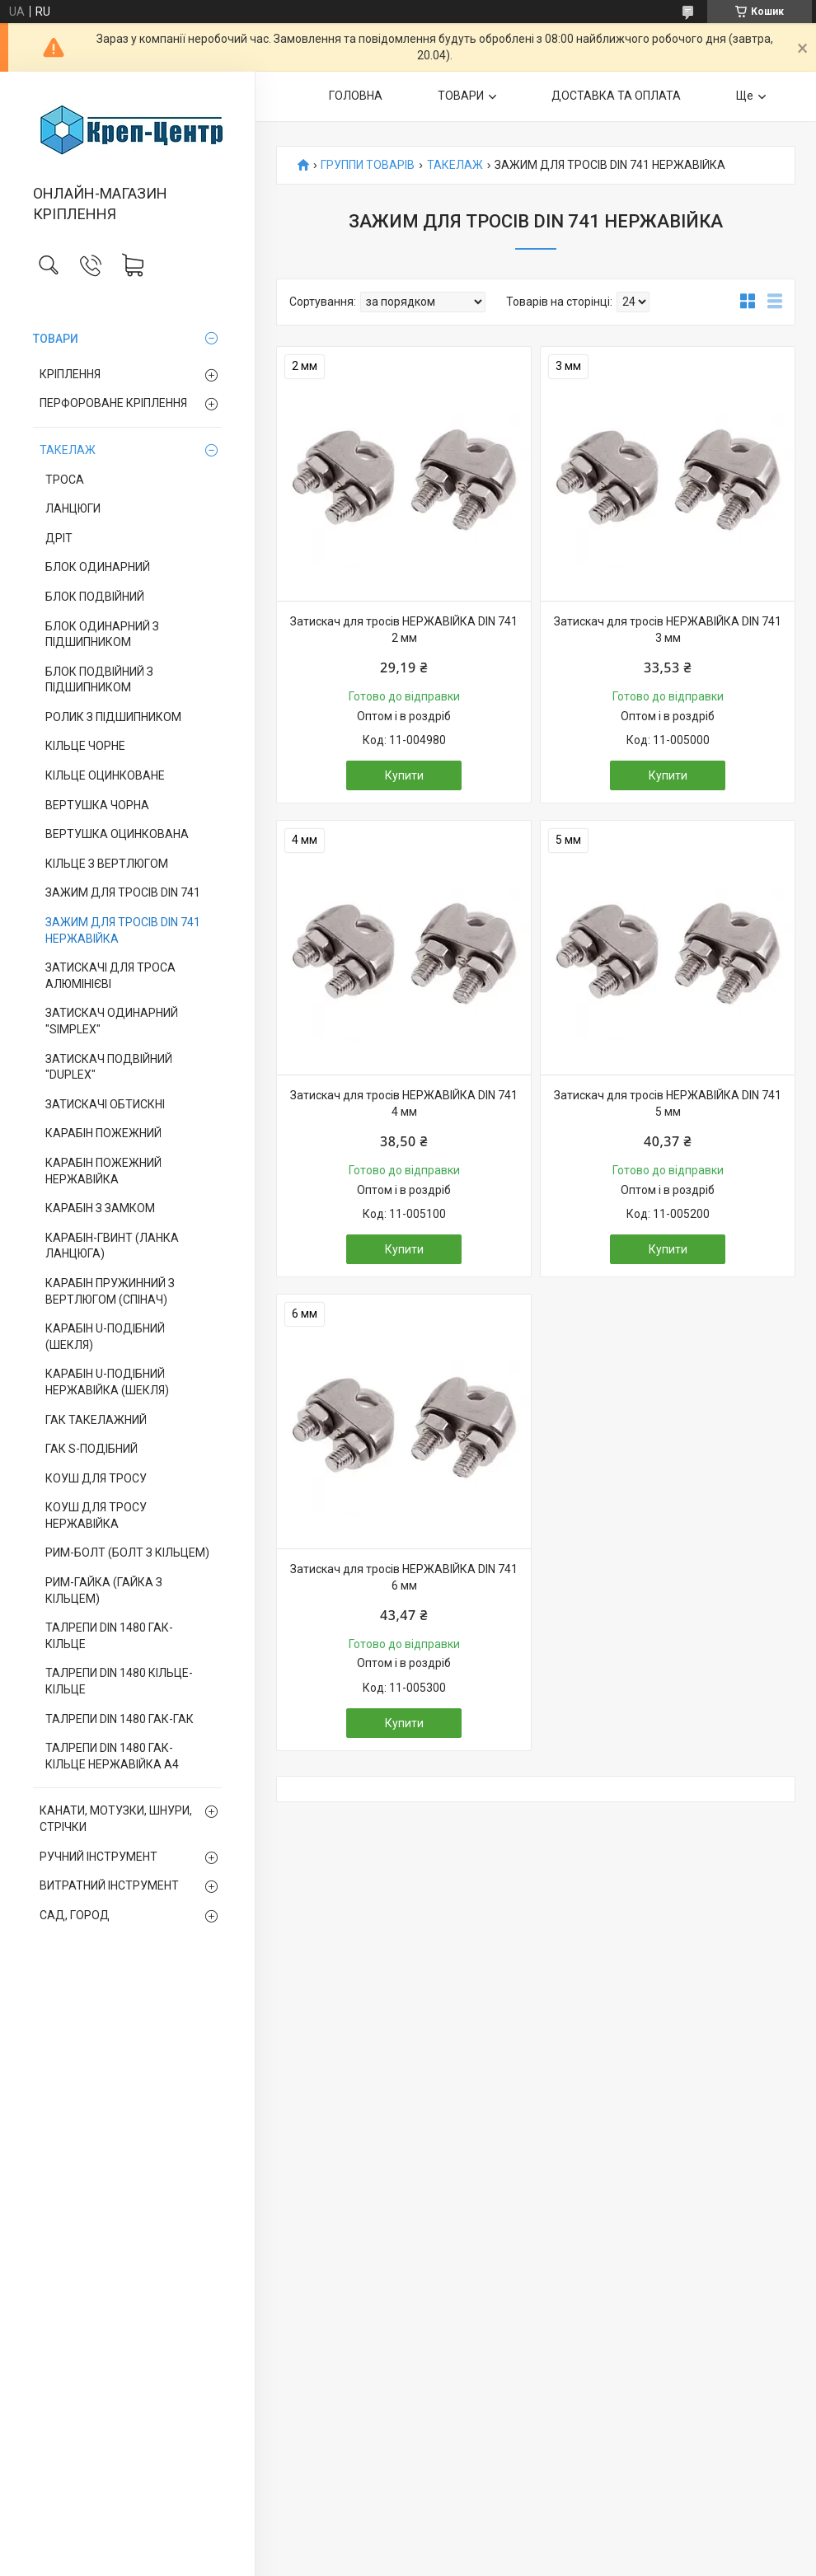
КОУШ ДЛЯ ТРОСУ (96, 1478)
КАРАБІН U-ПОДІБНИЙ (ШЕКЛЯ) (105, 1336)
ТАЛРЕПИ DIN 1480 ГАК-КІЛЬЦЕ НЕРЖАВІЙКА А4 (112, 1756)
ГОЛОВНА (355, 95)
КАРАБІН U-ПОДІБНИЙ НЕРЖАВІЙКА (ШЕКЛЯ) (107, 1382)
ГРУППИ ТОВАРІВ (368, 165)
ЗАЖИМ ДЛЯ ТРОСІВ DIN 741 (122, 892)
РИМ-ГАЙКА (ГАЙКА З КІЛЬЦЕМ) (103, 1590)
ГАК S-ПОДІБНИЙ (91, 1448)
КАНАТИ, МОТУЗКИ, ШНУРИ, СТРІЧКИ (116, 1819)
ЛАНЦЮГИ (73, 508)
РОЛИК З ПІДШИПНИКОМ (113, 717)
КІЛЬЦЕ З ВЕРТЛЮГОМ (106, 863)
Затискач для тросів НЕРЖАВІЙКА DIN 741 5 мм (667, 1103)
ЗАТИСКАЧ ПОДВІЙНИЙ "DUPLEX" (108, 1067)
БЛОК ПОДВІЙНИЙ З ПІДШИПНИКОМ (99, 680)
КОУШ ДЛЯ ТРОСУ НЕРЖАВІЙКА (96, 1515)
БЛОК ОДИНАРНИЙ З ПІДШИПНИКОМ (102, 634)
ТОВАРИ (55, 338)
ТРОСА (64, 479)
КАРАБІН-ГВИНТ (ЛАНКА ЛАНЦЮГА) (112, 1246)
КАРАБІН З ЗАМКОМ (100, 1208)
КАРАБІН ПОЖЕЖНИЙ (103, 1133)
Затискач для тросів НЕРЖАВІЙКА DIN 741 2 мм (404, 629)
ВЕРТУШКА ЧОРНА (97, 805)
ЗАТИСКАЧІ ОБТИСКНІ (105, 1104)
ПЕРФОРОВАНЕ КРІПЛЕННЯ (113, 403)
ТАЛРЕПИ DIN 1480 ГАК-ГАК (119, 1719)
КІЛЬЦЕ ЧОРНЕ (85, 745)
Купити (404, 775)
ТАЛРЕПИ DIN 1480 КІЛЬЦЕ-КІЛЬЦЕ (119, 1681)
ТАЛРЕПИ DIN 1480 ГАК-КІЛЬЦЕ (109, 1636)
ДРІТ (59, 538)
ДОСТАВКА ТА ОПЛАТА (616, 95)
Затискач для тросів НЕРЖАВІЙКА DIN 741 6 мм (404, 1577)
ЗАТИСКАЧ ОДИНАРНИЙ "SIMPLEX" (111, 1021)
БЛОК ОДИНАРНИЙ (97, 567)
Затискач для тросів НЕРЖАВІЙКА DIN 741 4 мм (404, 1103)
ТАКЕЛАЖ (68, 450)
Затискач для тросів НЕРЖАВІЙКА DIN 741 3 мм (667, 629)
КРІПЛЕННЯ (70, 374)
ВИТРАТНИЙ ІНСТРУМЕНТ (109, 1885)
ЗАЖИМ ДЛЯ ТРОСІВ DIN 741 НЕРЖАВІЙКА (122, 930)
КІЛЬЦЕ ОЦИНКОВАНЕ (105, 775)
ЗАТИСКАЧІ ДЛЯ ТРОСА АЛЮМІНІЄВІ (110, 976)
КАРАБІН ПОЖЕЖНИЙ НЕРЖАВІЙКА (103, 1171)
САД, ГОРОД (75, 1915)
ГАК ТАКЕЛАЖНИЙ (96, 1419)
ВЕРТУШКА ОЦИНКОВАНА (117, 834)
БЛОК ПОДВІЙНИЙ (94, 596)
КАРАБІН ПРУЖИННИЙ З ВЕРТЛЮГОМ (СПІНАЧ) (110, 1291)
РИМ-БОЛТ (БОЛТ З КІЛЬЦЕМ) (127, 1552)
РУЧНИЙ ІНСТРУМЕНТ (98, 1856)
